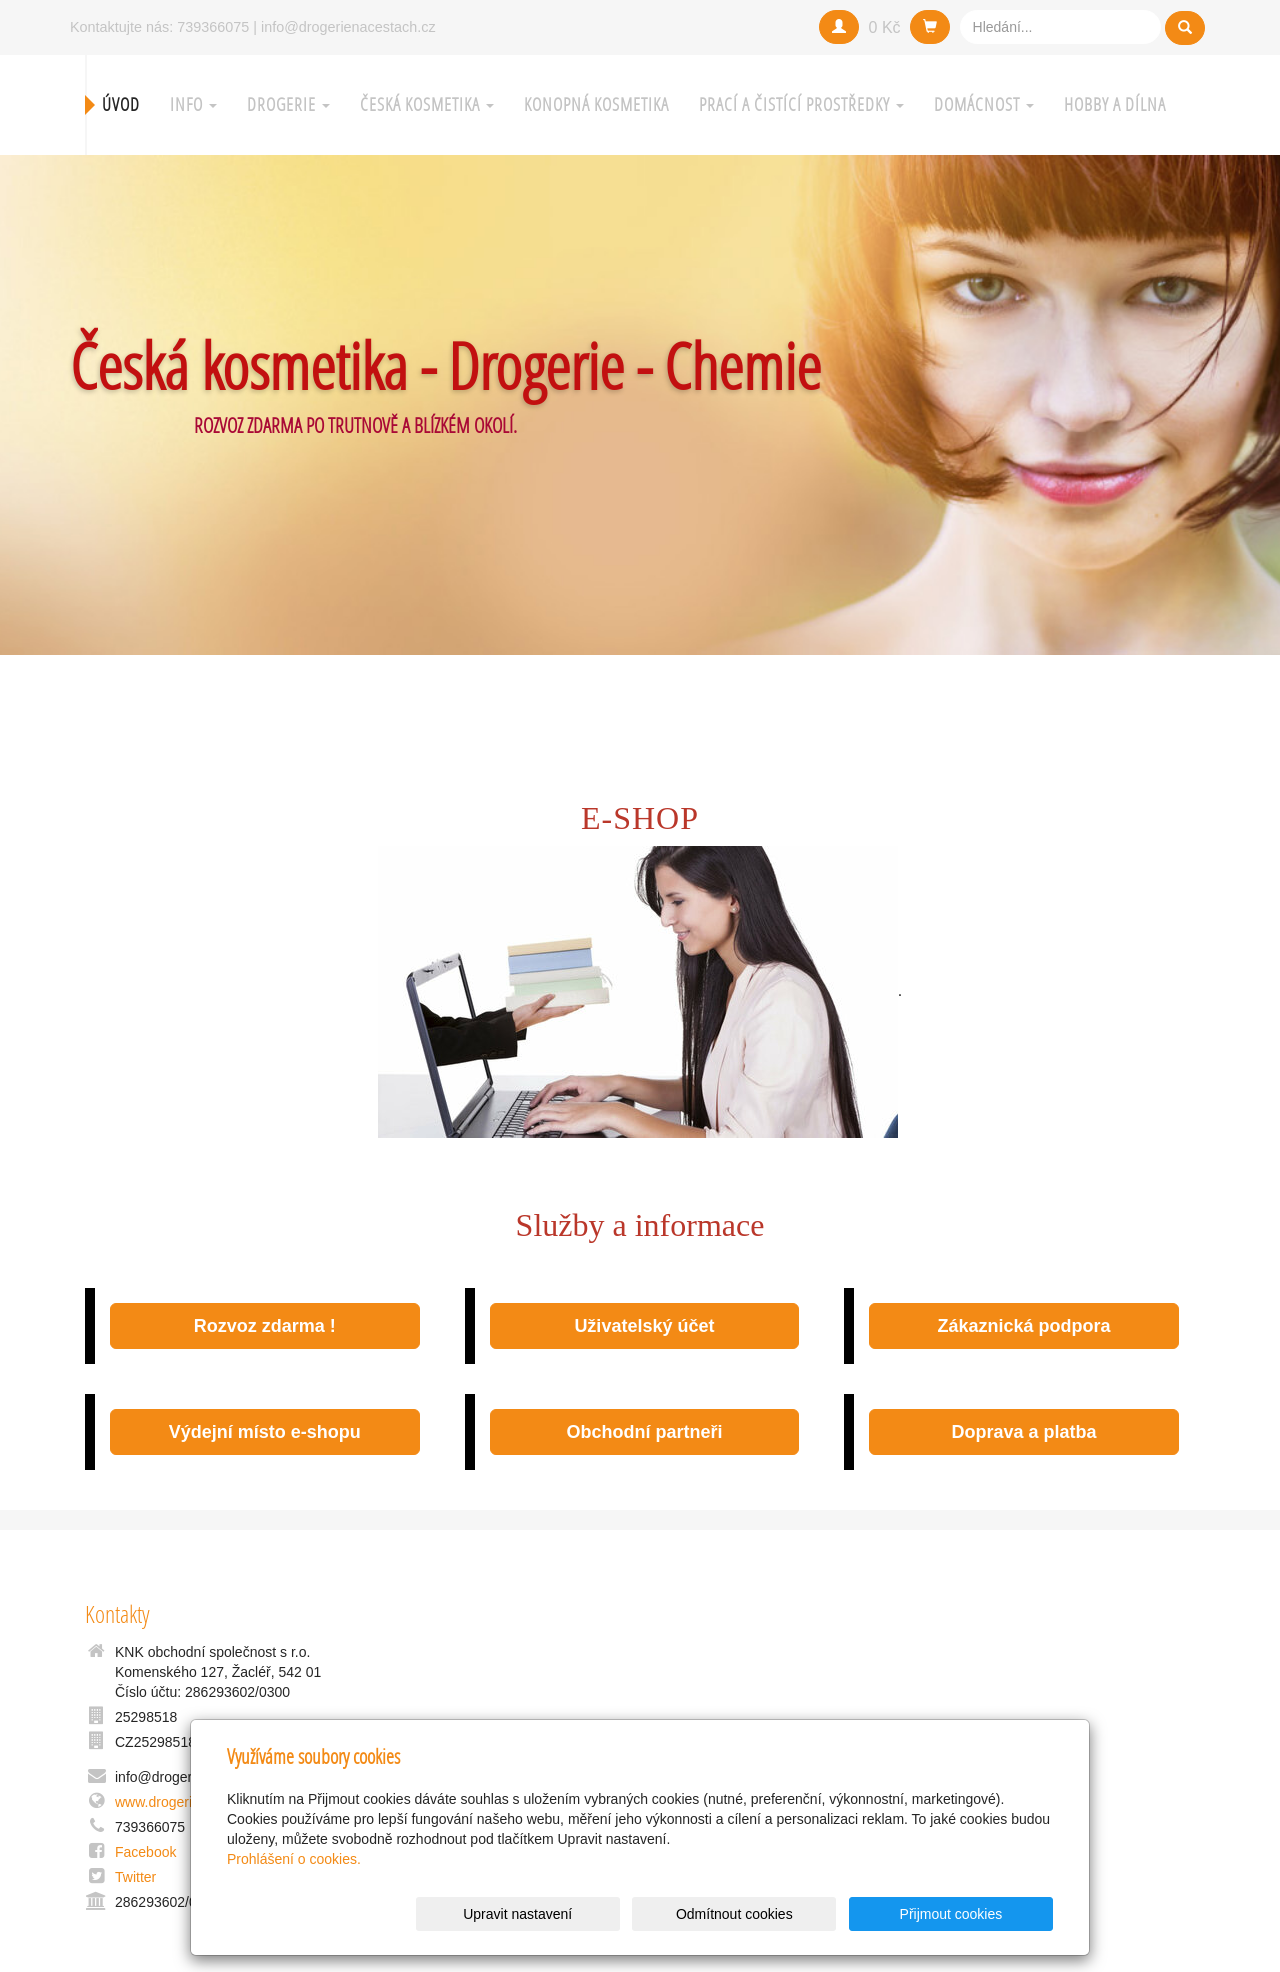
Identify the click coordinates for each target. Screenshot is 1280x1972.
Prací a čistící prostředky (801, 104)
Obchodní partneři (644, 1432)
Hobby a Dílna (1115, 104)
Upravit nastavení (645, 1914)
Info (193, 104)
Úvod (121, 104)
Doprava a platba (1024, 1432)
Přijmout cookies (976, 1914)
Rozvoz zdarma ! (265, 1326)
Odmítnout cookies (811, 1914)
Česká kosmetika (427, 104)
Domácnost (984, 104)
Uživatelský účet (644, 1326)
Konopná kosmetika (596, 104)
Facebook (145, 1852)
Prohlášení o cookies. (294, 1859)
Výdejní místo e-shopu (265, 1432)
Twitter (135, 1877)
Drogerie (288, 104)
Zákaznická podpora (1023, 1326)
